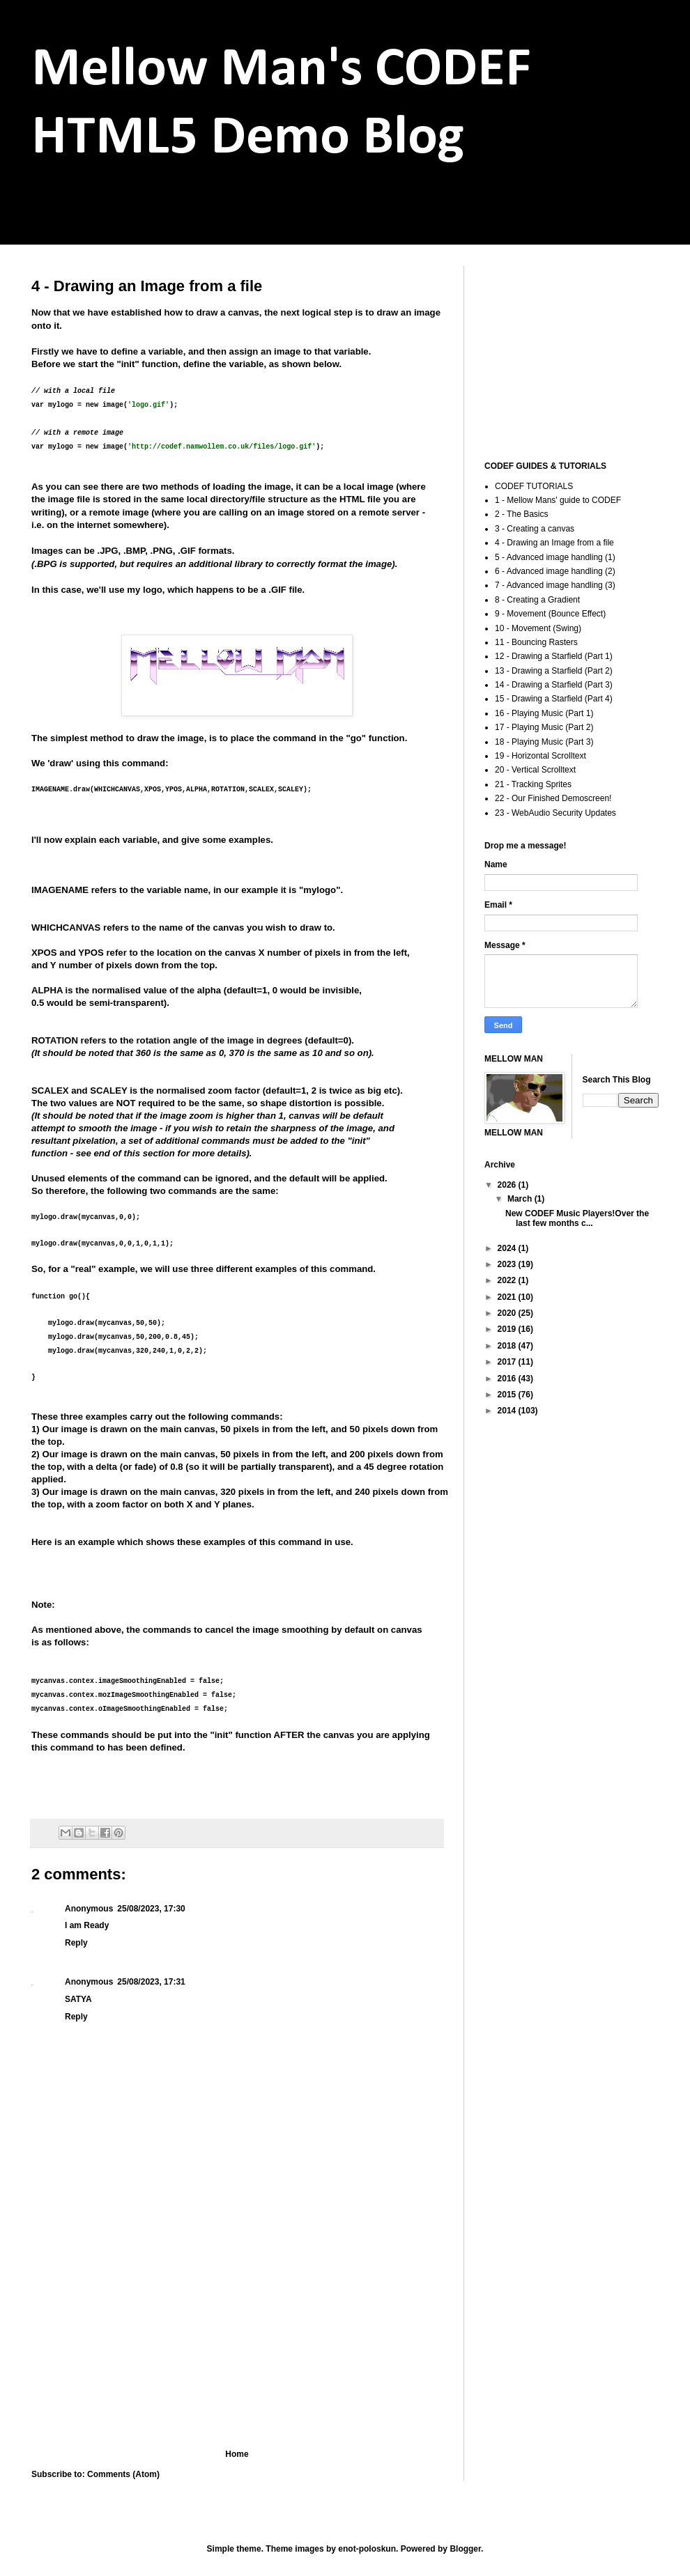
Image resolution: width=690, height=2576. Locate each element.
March (521, 1199)
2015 (508, 1394)
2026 (508, 1185)
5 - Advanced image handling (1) (555, 557)
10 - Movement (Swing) (538, 628)
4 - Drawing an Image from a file (554, 543)
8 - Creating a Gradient (537, 600)
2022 (508, 1280)
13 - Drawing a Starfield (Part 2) (554, 671)
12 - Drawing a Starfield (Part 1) (554, 656)
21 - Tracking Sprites (533, 784)
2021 (508, 1297)
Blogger (465, 2549)
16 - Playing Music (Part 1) (544, 713)
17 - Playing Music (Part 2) (544, 727)
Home (236, 2454)
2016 (508, 1378)
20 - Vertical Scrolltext (535, 770)
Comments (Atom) (123, 2474)
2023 (508, 1264)
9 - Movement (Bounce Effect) (550, 614)
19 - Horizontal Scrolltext (540, 756)
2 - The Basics (521, 514)
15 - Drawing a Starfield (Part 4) (554, 699)
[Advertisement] (237, 2334)
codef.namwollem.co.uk (127, 214)
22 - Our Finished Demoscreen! (553, 798)
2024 (508, 1248)
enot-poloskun (367, 2549)
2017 (508, 1362)
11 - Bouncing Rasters (536, 642)
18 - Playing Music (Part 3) (544, 742)
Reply (76, 1943)
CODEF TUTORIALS (534, 486)
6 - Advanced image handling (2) (555, 571)
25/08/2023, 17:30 (151, 1909)
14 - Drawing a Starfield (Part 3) (554, 685)
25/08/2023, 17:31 (151, 1982)
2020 (508, 1313)
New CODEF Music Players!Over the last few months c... (577, 1218)
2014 (508, 1410)
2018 (508, 1346)
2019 (508, 1329)
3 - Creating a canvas (534, 529)
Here (41, 1542)
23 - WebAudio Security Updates (555, 813)
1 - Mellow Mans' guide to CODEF (558, 500)
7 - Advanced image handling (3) (555, 585)
